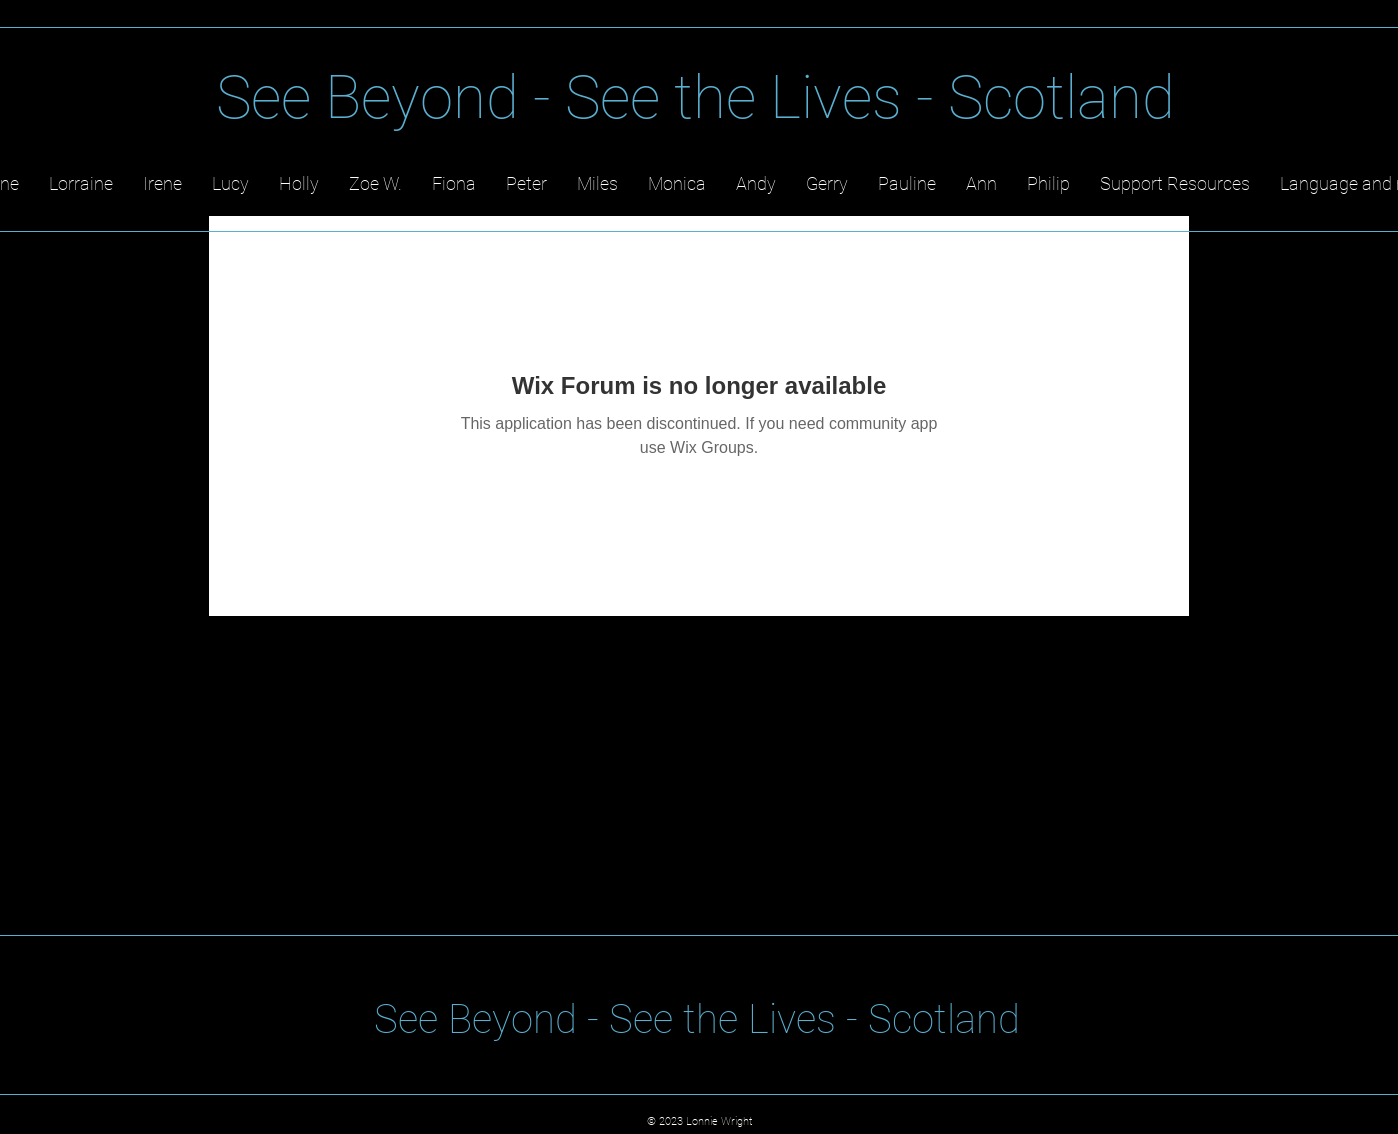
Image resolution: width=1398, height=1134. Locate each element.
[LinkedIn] (1266, 119)
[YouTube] (1315, 119)
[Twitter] (1217, 119)
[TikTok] (1364, 119)
